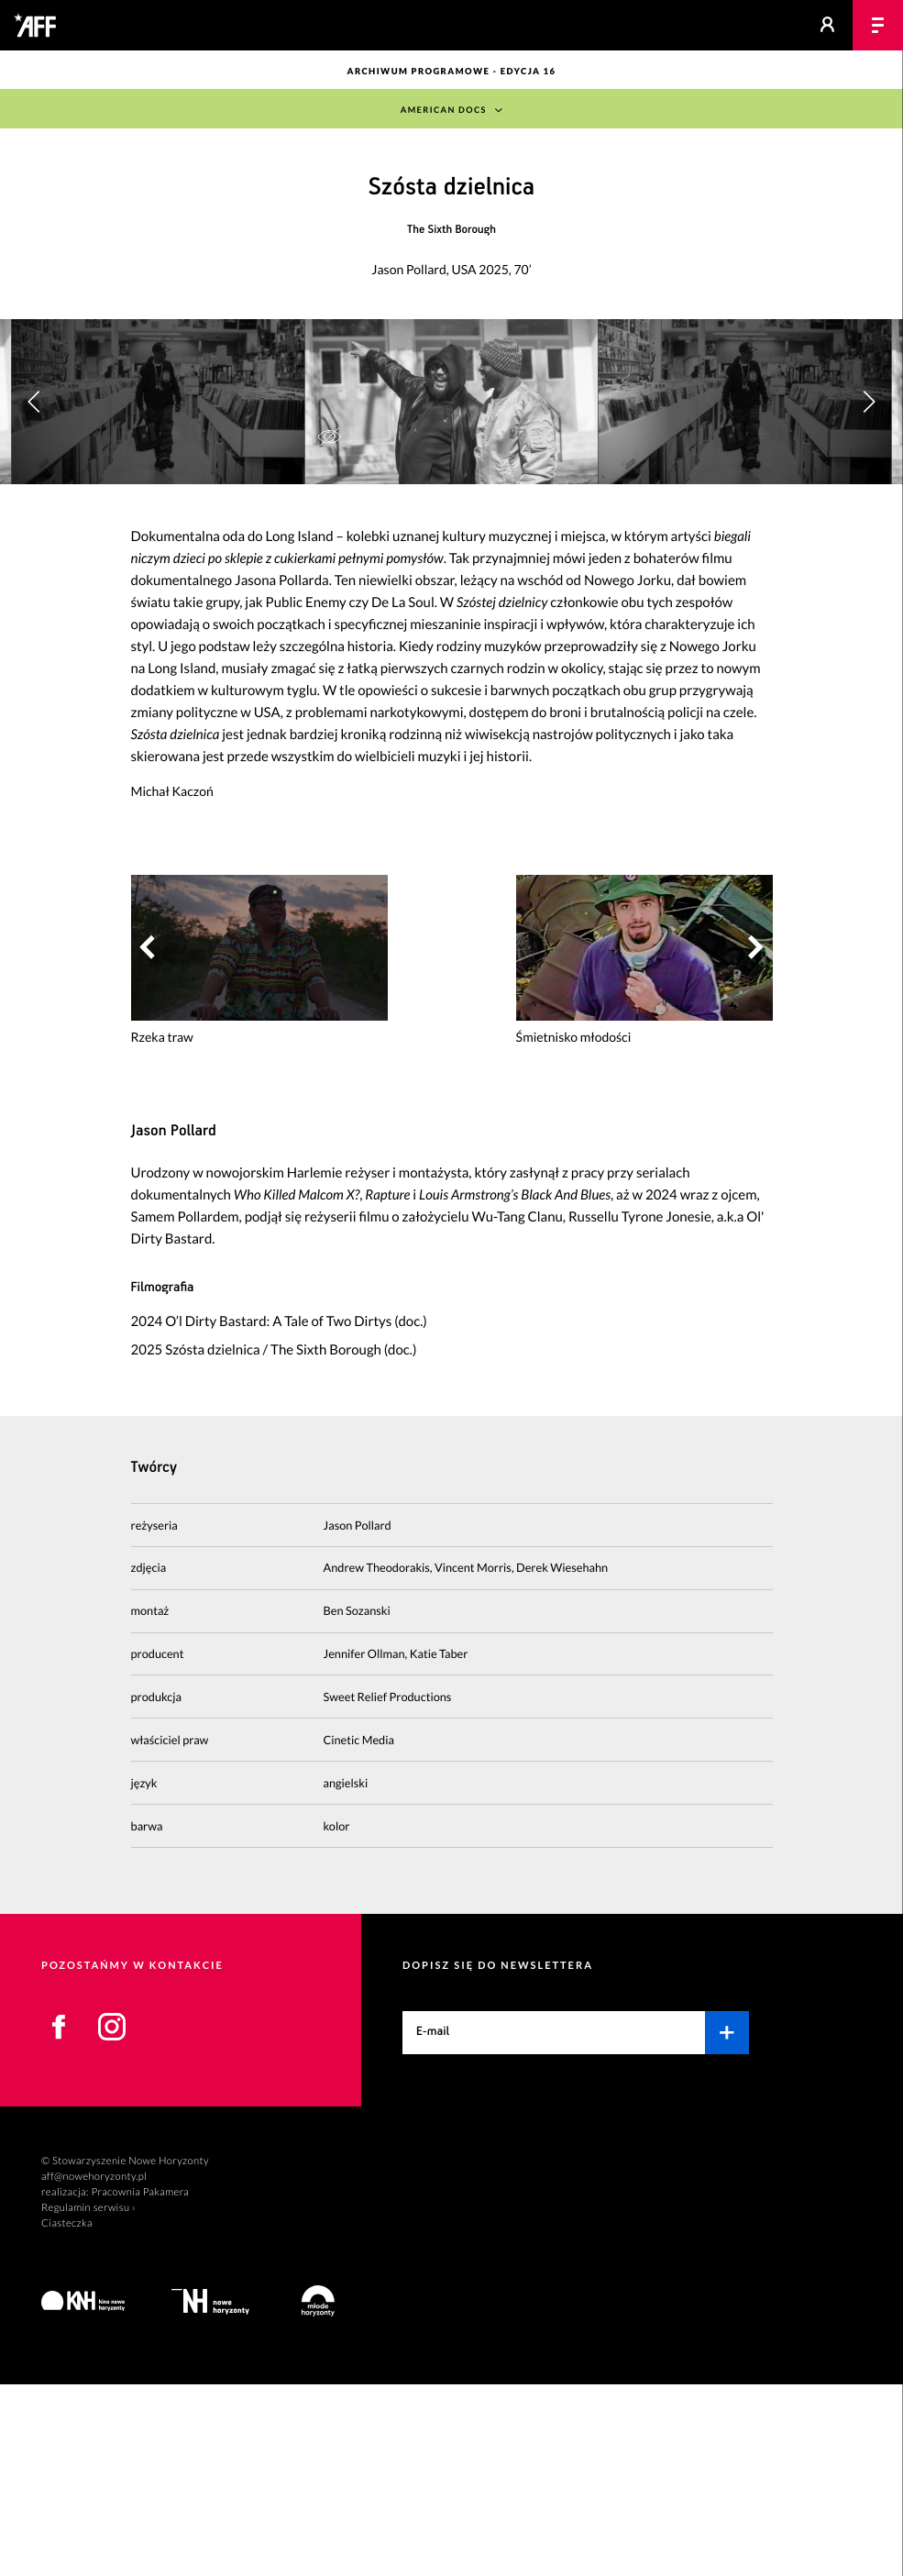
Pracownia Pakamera (140, 2385)
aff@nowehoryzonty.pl (94, 2369)
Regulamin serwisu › (88, 2399)
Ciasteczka (67, 2415)
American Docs (444, 110)
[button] (868, 499)
